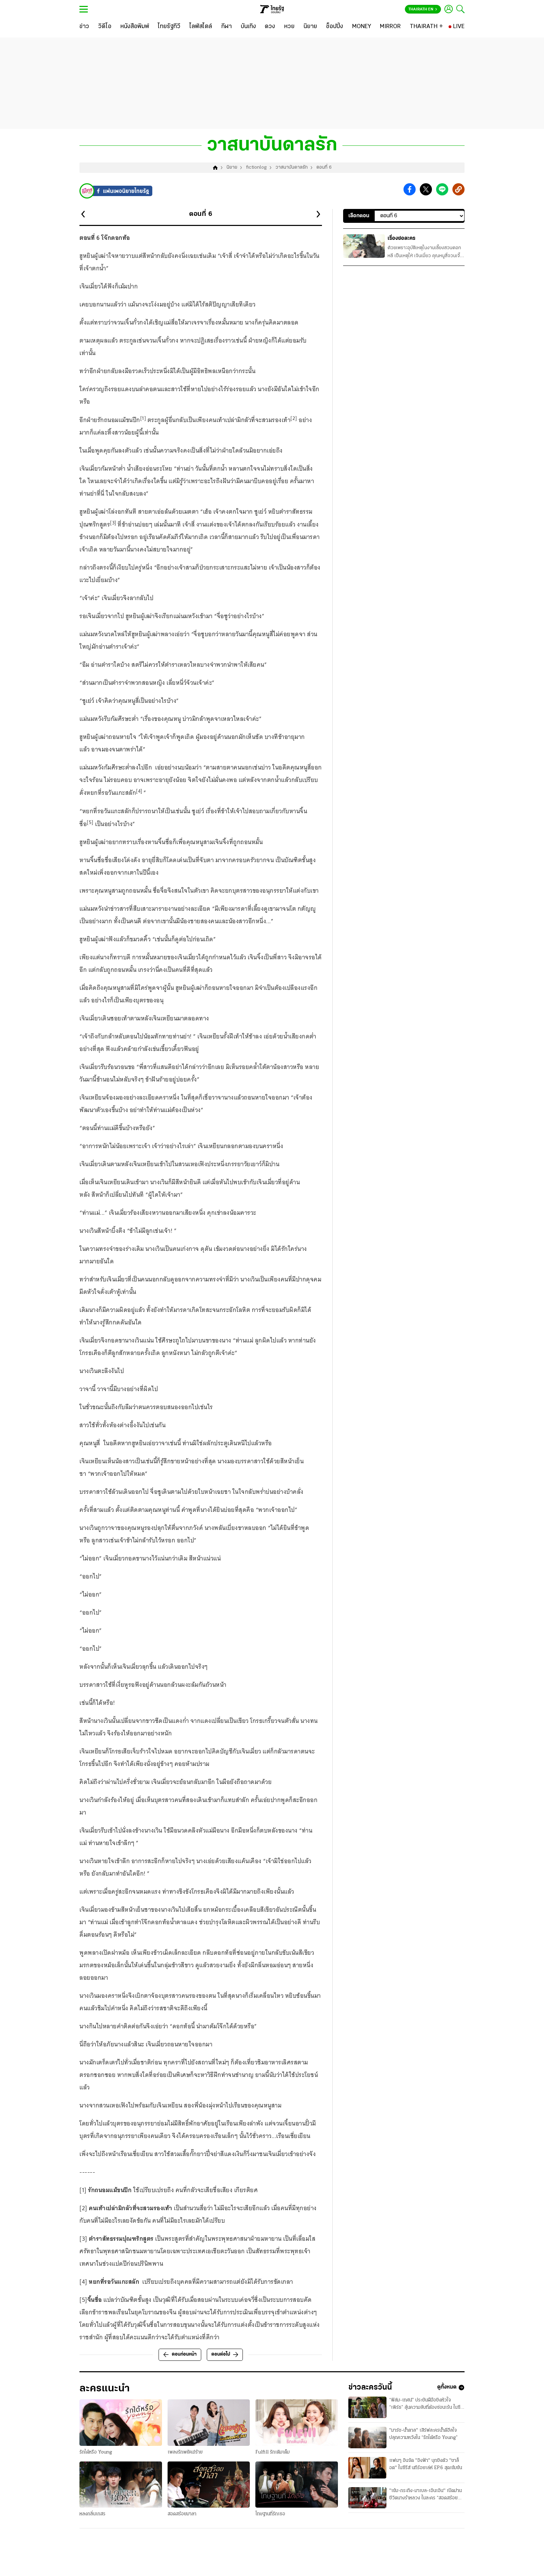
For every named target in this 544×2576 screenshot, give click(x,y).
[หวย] (289, 27)
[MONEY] (361, 27)
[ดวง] (270, 27)
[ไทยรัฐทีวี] (169, 27)
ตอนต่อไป (224, 2360)
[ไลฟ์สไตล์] (200, 27)
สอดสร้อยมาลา (182, 2520)
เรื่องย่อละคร (401, 244)
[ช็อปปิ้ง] (334, 27)
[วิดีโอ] (104, 27)
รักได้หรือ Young (95, 2458)
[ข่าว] (84, 27)
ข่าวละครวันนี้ (376, 2394)
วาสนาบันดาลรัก (291, 173)
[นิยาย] (310, 27)
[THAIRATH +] (426, 27)
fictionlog (256, 173)
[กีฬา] (226, 27)
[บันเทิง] (248, 27)
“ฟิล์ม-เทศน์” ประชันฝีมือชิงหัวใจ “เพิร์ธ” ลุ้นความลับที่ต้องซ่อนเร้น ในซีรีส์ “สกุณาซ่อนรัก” (424, 2413)
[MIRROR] (390, 27)
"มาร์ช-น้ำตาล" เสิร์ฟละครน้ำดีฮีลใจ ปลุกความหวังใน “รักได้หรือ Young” (423, 2442)
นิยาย (232, 173)
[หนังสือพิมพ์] (134, 27)
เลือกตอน (358, 222)
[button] (409, 195)
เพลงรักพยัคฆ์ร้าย (185, 2458)
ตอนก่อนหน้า (180, 2360)
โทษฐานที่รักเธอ (270, 2520)
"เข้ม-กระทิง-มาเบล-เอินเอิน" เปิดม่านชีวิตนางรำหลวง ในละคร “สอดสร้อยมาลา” (425, 2503)
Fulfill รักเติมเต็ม (272, 2458)
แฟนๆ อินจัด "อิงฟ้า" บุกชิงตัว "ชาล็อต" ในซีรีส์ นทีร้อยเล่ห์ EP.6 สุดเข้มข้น (425, 2473)
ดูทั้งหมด (451, 2395)
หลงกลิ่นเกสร (92, 2520)
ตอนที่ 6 (324, 173)
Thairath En (422, 9)
